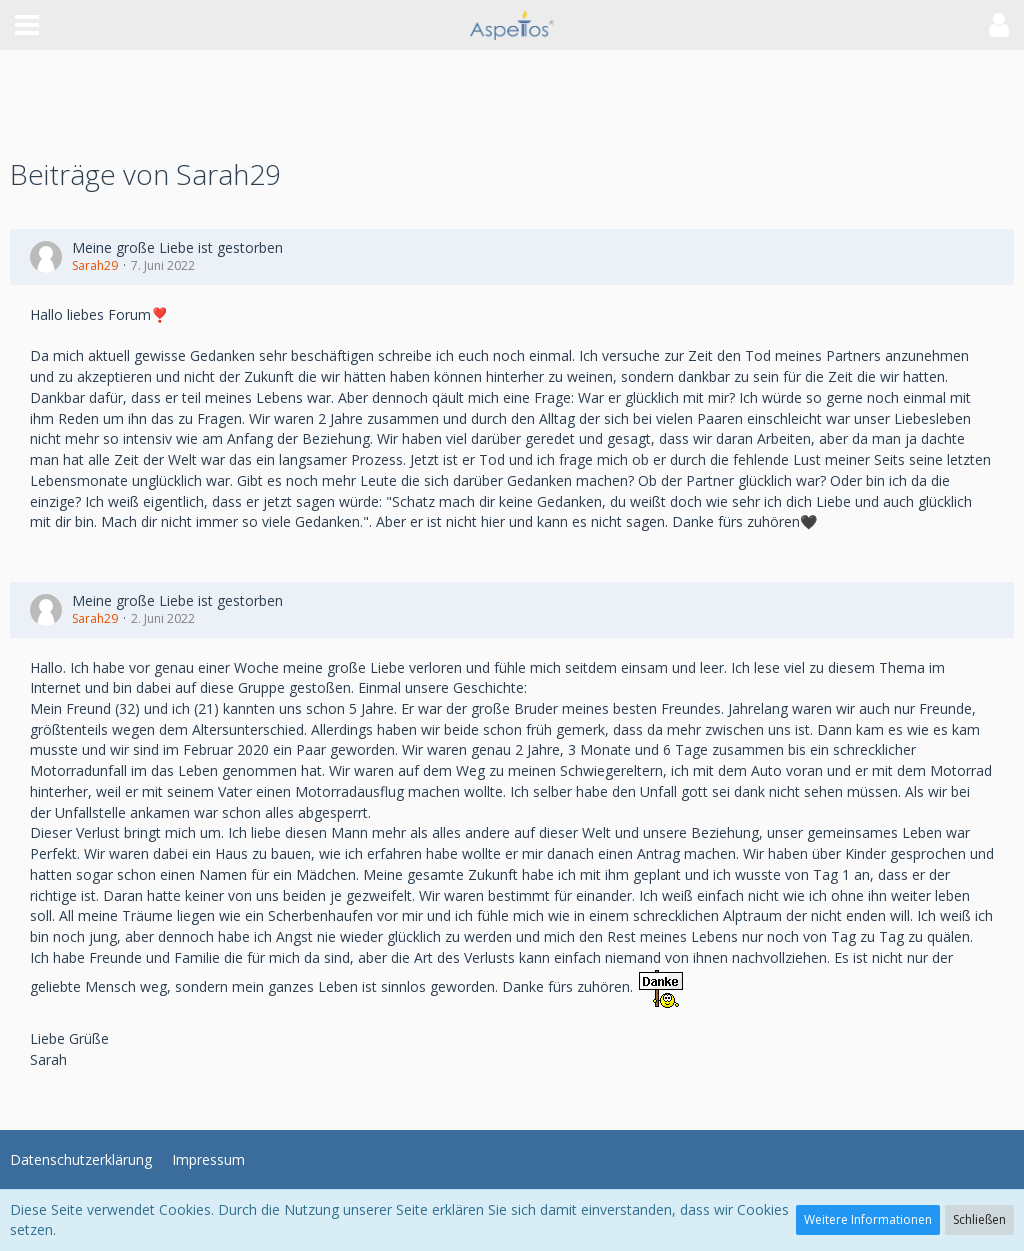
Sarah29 (95, 265)
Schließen (979, 1219)
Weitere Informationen (868, 1219)
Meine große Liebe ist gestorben (177, 247)
